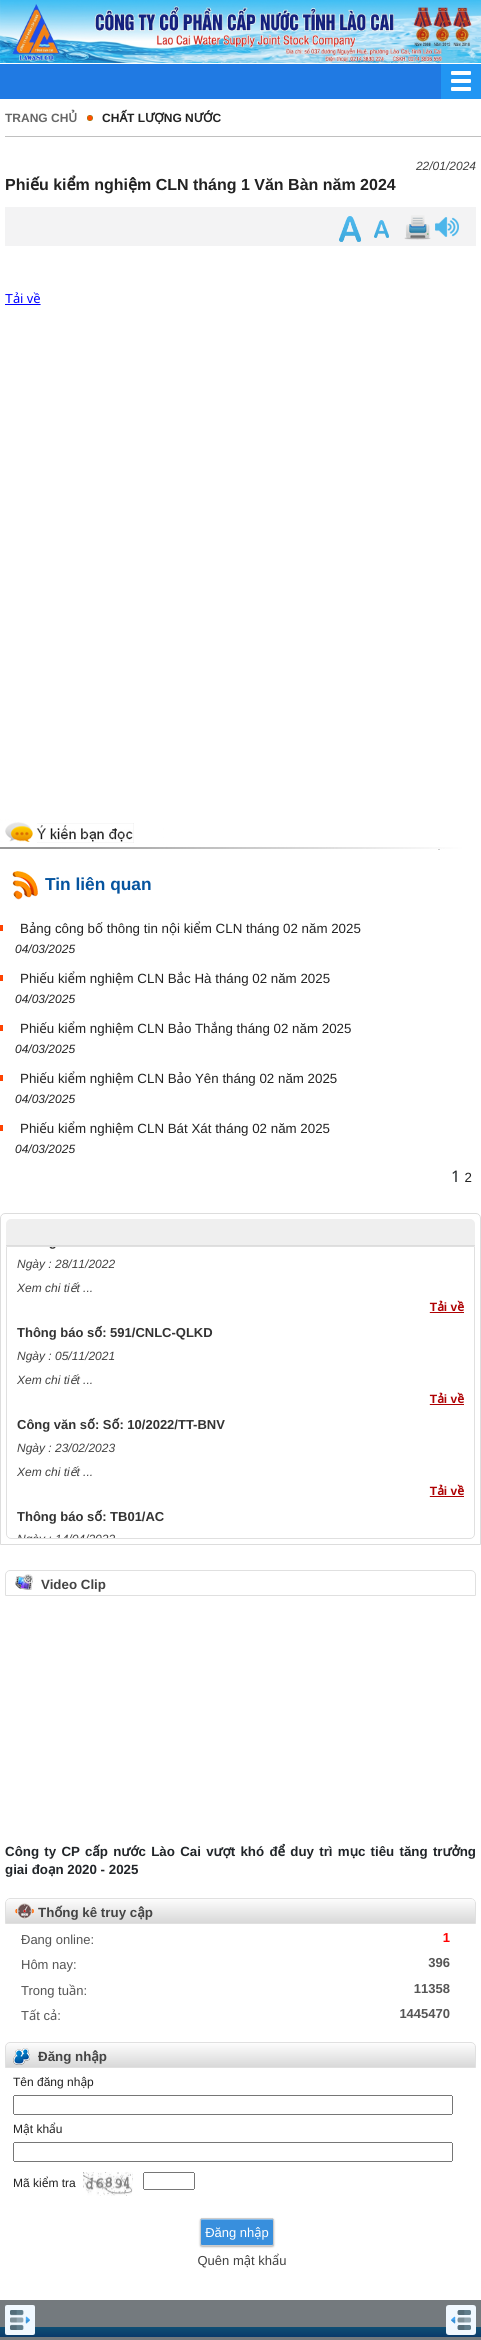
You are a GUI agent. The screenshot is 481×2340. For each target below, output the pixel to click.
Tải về (23, 298)
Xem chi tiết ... (55, 1292)
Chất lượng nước (161, 118)
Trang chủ (41, 118)
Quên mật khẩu (241, 2260)
